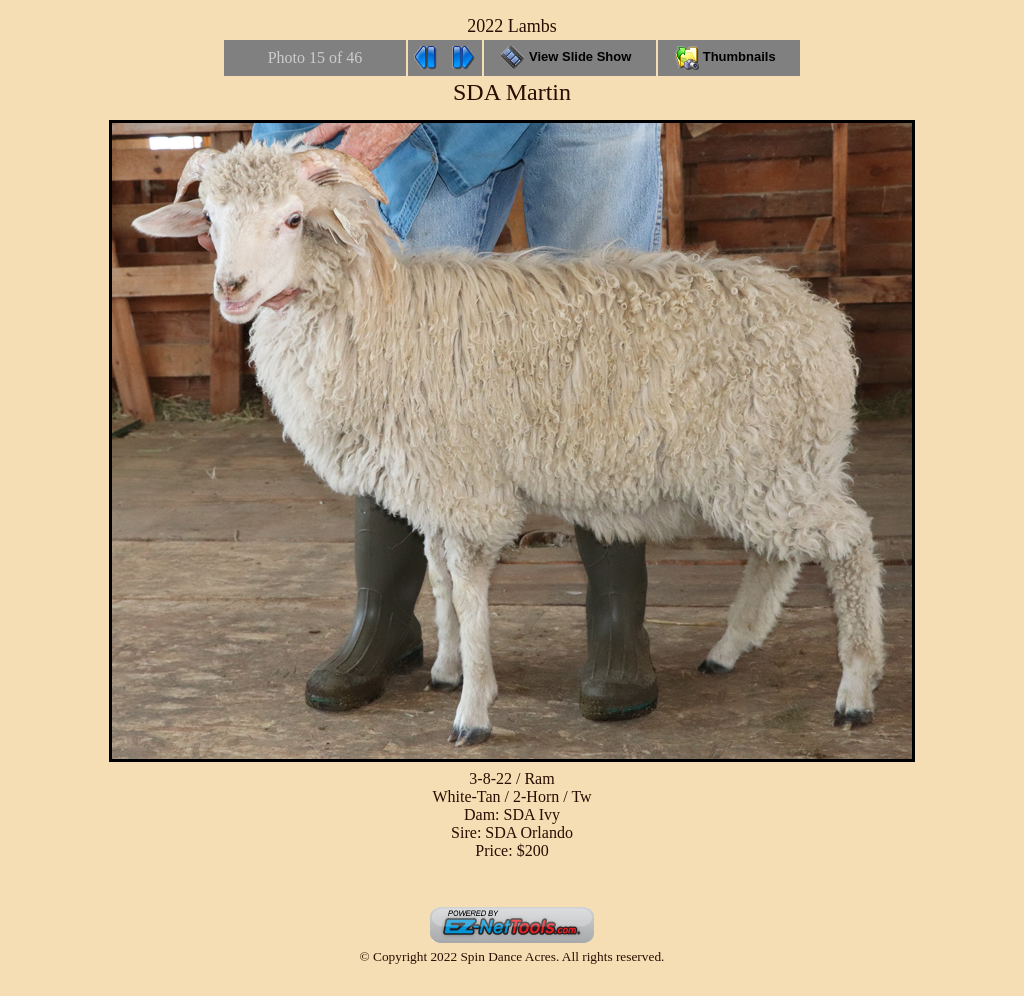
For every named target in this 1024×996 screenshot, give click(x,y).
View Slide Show (569, 56)
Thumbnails (729, 56)
